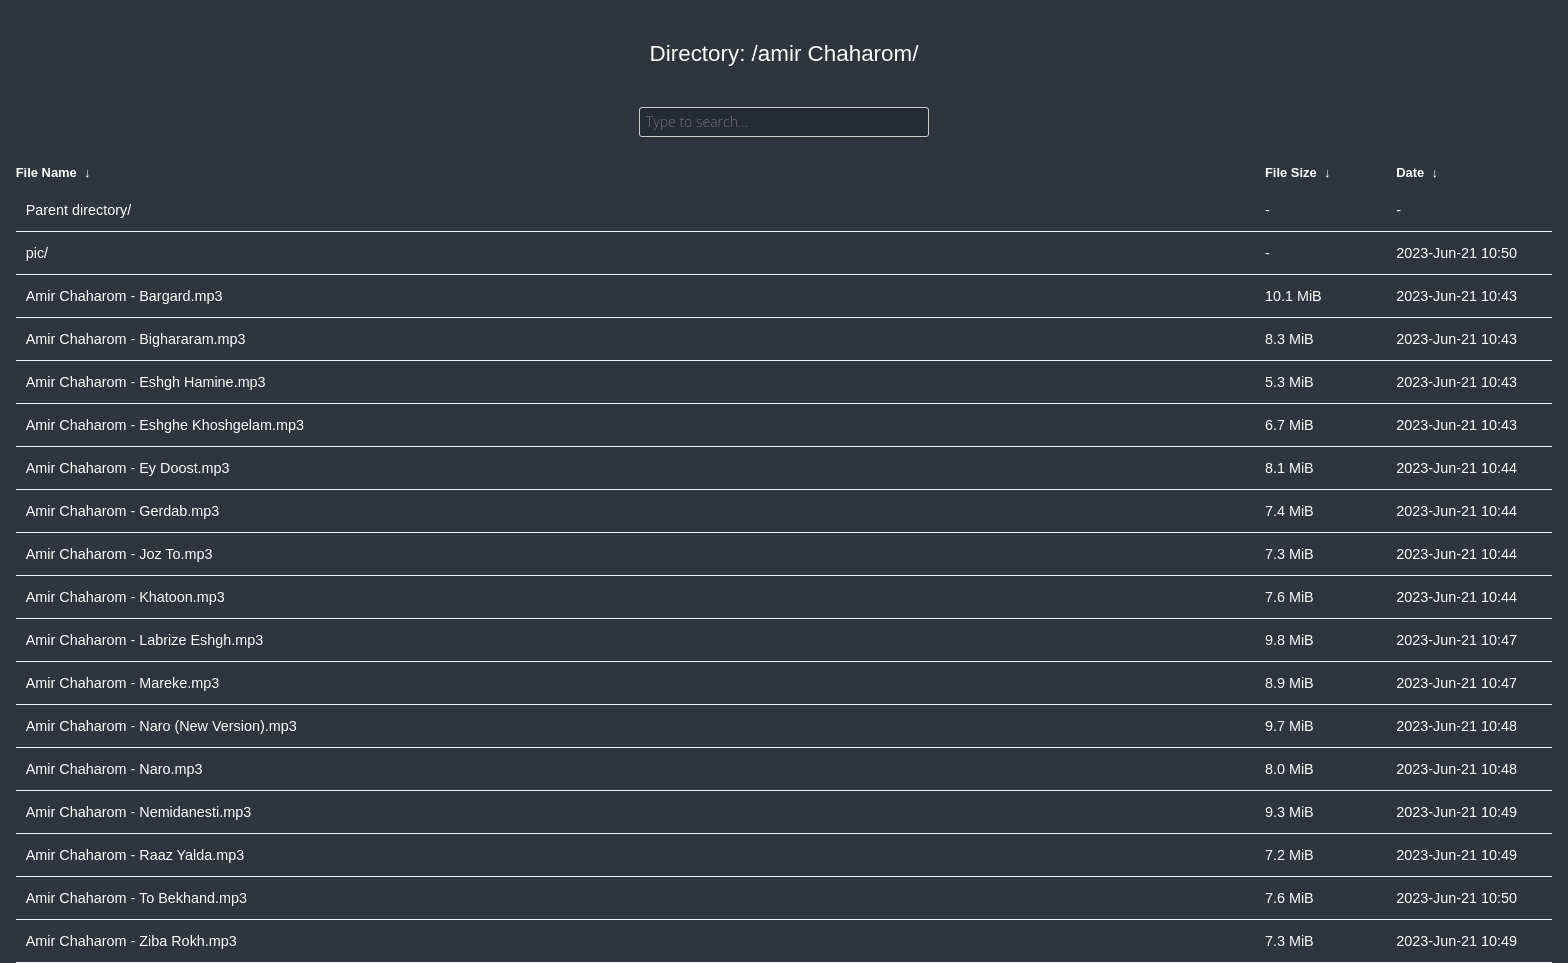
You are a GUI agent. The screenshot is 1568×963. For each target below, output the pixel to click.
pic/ (37, 253)
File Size (1291, 172)
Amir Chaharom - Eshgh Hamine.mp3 (146, 382)
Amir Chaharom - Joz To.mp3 (119, 554)
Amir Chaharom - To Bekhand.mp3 (136, 898)
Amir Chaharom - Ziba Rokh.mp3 (131, 941)
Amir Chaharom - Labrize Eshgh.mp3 (145, 640)
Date (1410, 172)
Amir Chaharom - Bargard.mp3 (124, 296)
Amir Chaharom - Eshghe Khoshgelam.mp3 (165, 425)
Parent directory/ (79, 210)
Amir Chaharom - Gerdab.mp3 (123, 511)
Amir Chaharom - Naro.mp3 (114, 769)
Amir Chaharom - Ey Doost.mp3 (128, 468)
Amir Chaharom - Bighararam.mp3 (136, 339)
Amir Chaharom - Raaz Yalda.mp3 (135, 855)
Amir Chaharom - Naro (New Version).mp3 (161, 726)
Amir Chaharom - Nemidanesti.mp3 (139, 812)
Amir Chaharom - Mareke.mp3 (123, 683)
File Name (46, 172)
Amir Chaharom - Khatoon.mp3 (125, 597)
